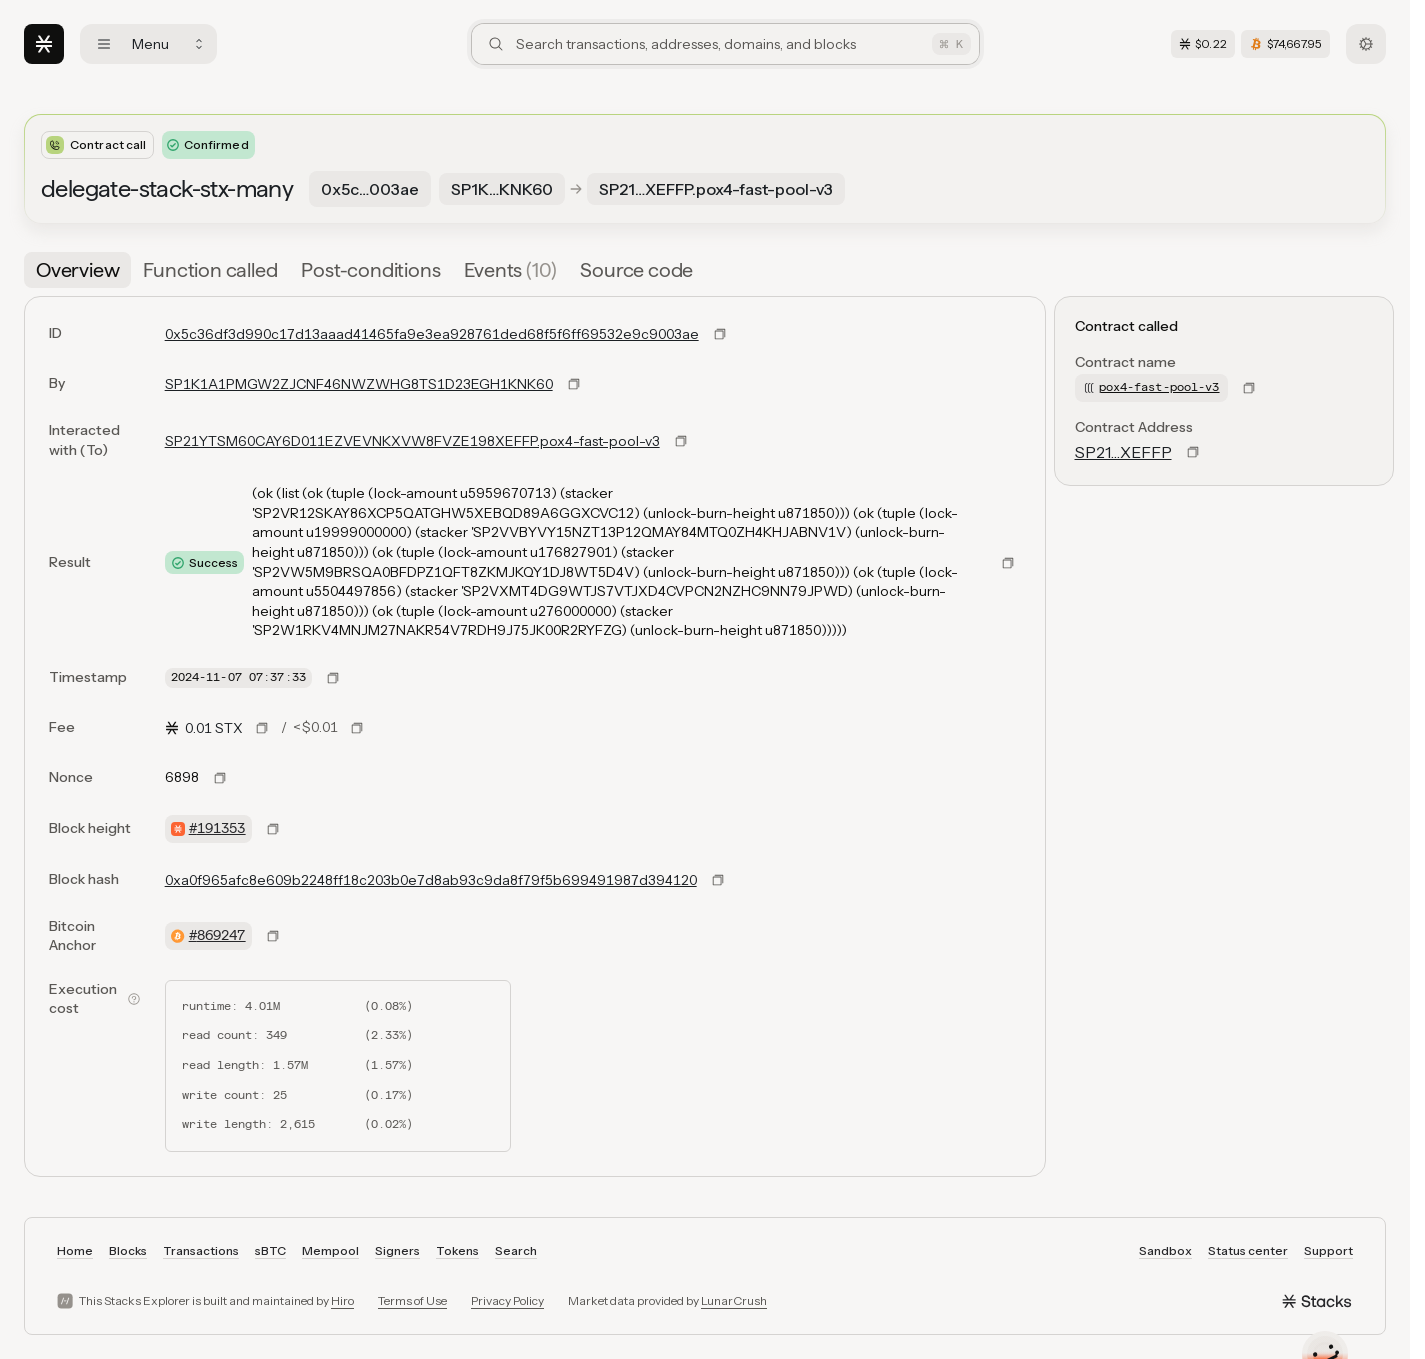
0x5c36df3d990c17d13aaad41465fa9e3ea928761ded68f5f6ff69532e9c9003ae (432, 334)
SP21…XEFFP (1123, 452)
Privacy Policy (507, 1300)
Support (1328, 1250)
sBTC (270, 1250)
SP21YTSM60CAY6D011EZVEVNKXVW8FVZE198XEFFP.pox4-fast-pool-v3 (412, 441)
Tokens (457, 1250)
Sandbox (1165, 1250)
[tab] (77, 270)
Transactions (201, 1250)
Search (516, 1250)
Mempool (330, 1250)
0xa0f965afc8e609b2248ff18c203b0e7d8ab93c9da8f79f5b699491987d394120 (431, 880)
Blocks (128, 1250)
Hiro (342, 1300)
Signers (397, 1250)
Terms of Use (412, 1300)
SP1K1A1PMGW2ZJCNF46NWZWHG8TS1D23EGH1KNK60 (359, 384)
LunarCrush (734, 1300)
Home (75, 1250)
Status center (1248, 1250)
